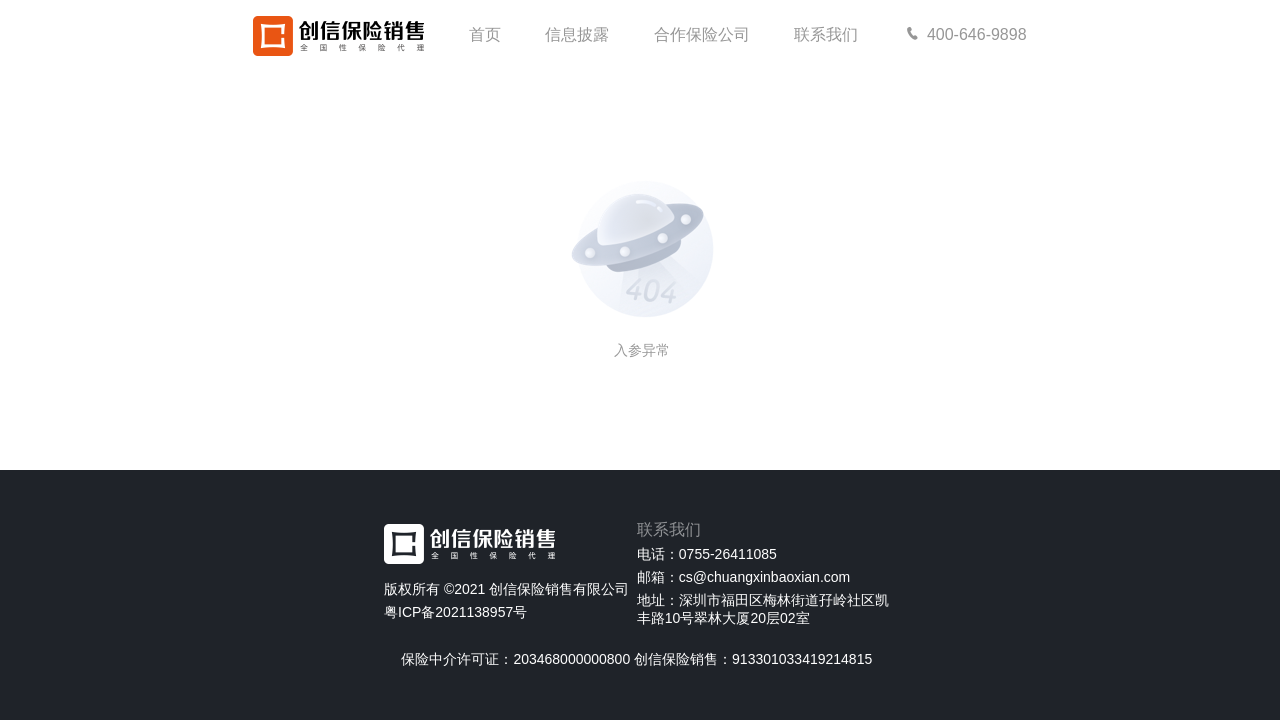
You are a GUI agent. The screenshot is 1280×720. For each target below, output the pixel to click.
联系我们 (826, 34)
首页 (485, 34)
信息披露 (577, 34)
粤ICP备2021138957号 (455, 612)
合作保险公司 (702, 34)
